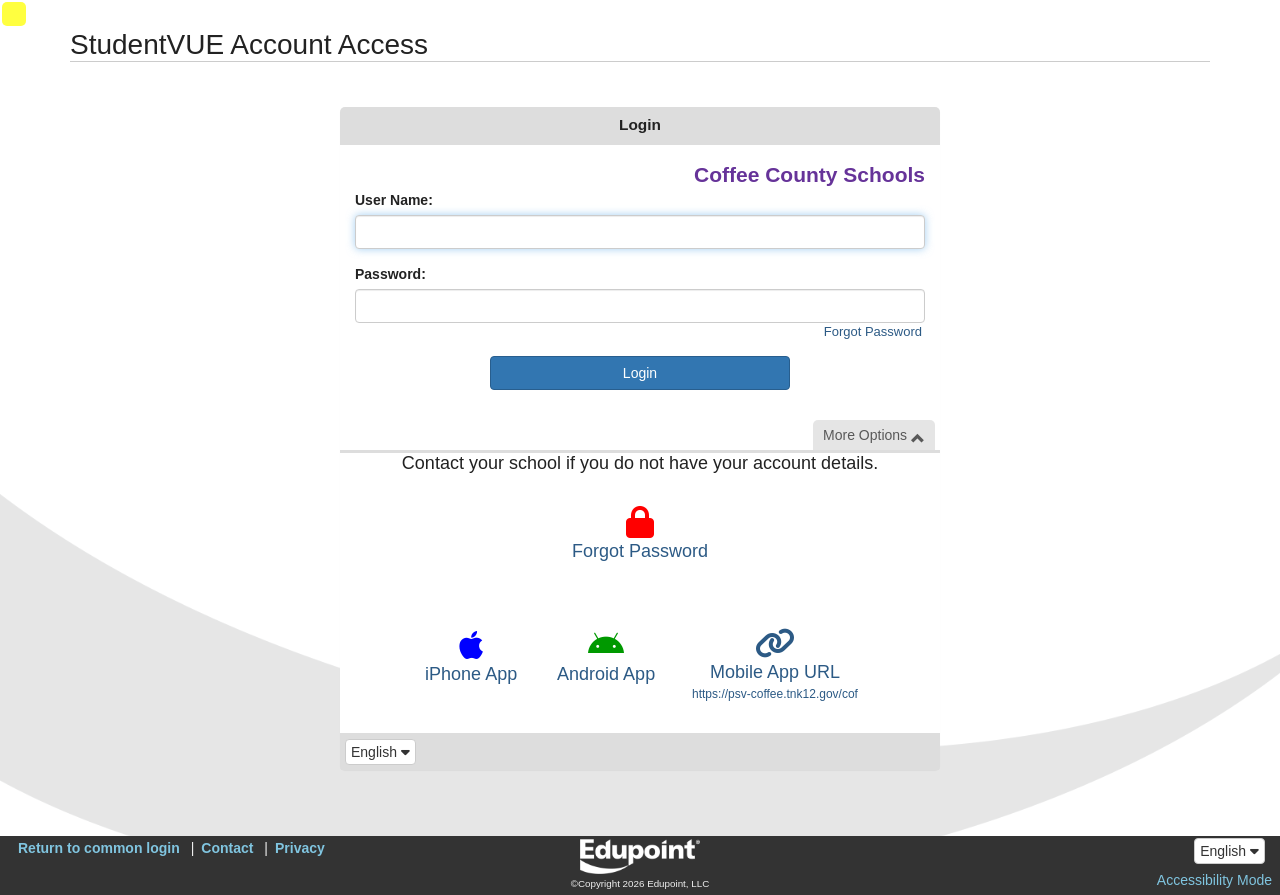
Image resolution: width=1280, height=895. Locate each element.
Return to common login (99, 848)
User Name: (394, 200)
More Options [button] (874, 435)
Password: (390, 274)
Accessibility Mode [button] (1214, 880)
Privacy (300, 848)
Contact (227, 848)
